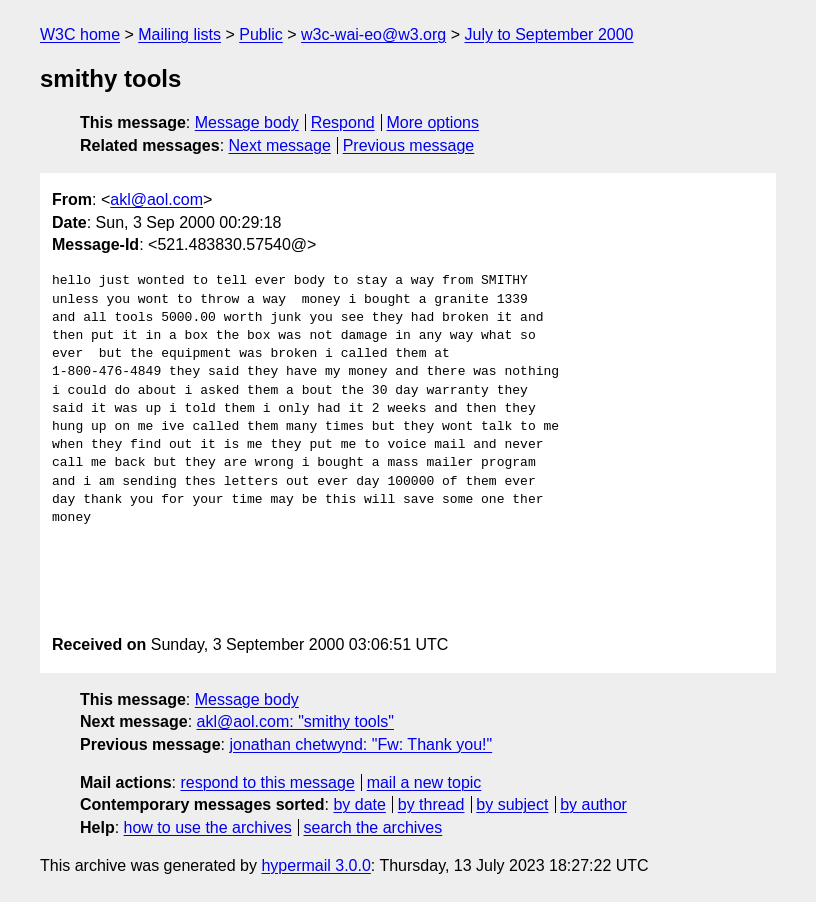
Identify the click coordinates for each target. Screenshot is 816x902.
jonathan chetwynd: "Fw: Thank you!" (360, 744)
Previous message (409, 145)
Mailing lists (179, 34)
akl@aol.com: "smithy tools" (295, 721)
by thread (431, 804)
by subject (512, 804)
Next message (280, 145)
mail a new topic (424, 782)
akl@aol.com (156, 199)
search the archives (373, 827)
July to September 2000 (548, 34)
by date (359, 804)
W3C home (80, 34)
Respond (343, 122)
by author (593, 804)
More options (433, 122)
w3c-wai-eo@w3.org (373, 34)
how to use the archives (208, 827)
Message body (247, 122)
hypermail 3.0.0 (315, 865)
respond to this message (267, 782)
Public (261, 34)
